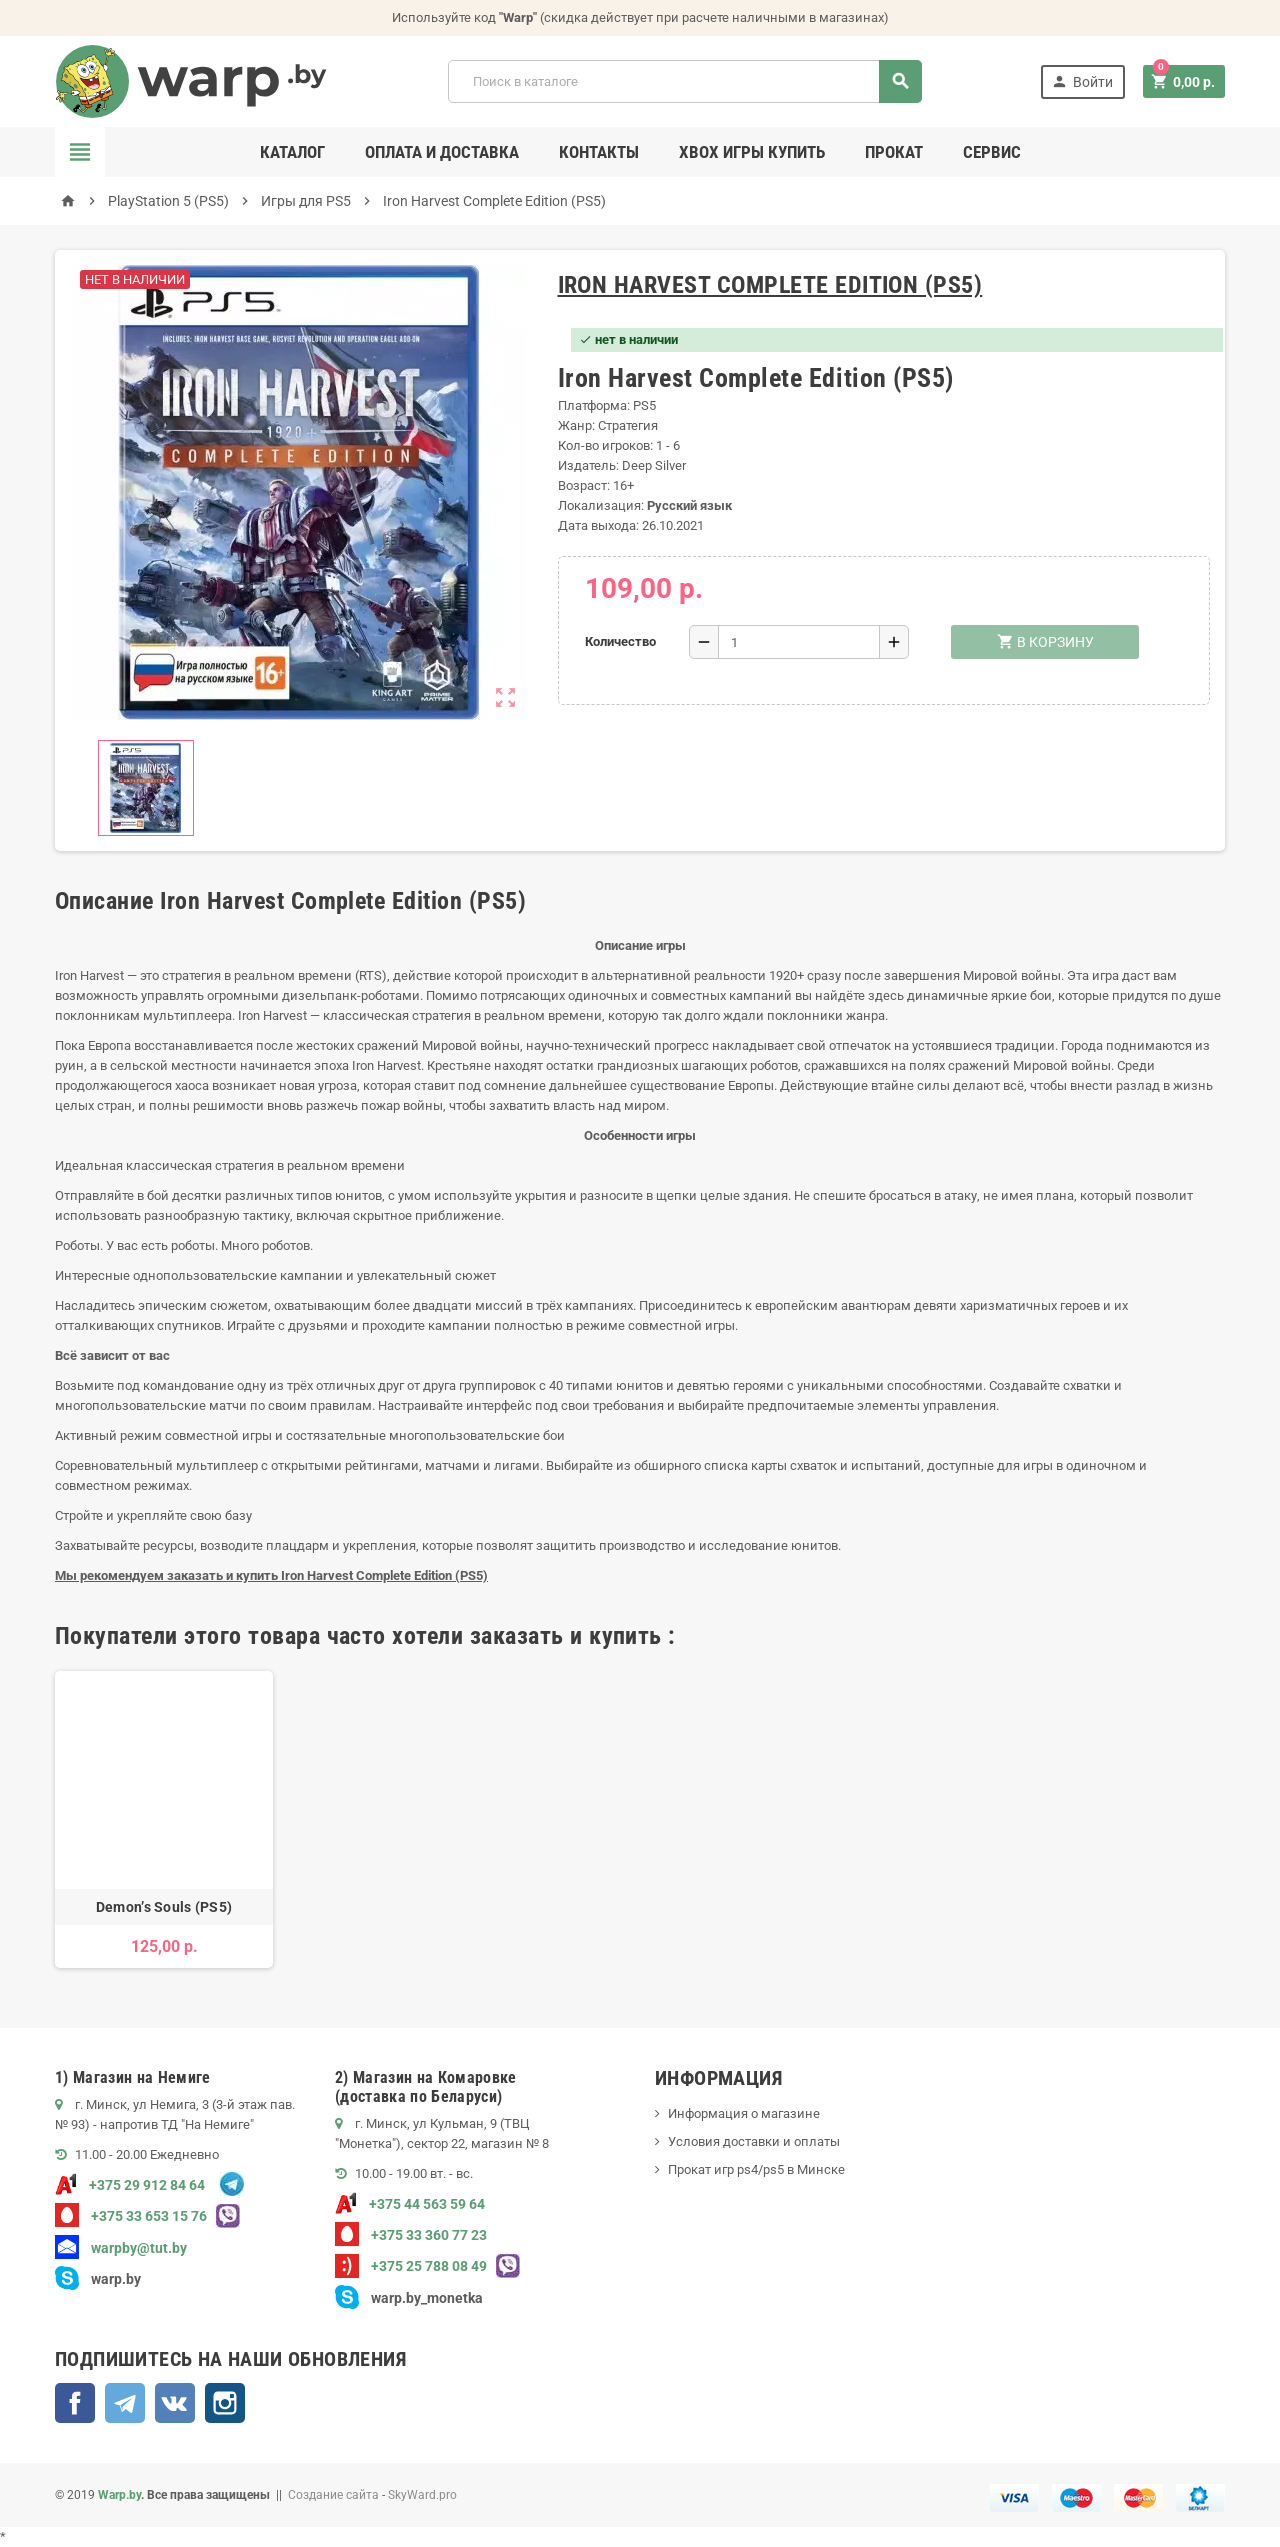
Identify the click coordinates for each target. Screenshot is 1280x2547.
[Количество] (799, 642)
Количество (620, 641)
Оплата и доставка (442, 152)
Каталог (292, 152)
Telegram (125, 2403)
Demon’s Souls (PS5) (164, 1907)
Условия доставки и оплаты (754, 2141)
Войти (1082, 81)
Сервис (992, 152)
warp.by (116, 2279)
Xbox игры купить (752, 152)
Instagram (225, 2403)
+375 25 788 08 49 (411, 2266)
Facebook (75, 2403)
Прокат (894, 152)
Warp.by (119, 2495)
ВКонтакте (175, 2403)
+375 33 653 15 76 (131, 2216)
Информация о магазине (744, 2113)
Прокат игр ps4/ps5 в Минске (756, 2169)
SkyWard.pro (422, 2495)
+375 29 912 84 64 (130, 2185)
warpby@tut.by (121, 2248)
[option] (164, 1819)
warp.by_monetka (409, 2298)
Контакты (599, 152)
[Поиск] (684, 81)
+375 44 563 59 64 (410, 2204)
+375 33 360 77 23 (411, 2235)
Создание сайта (333, 2495)
